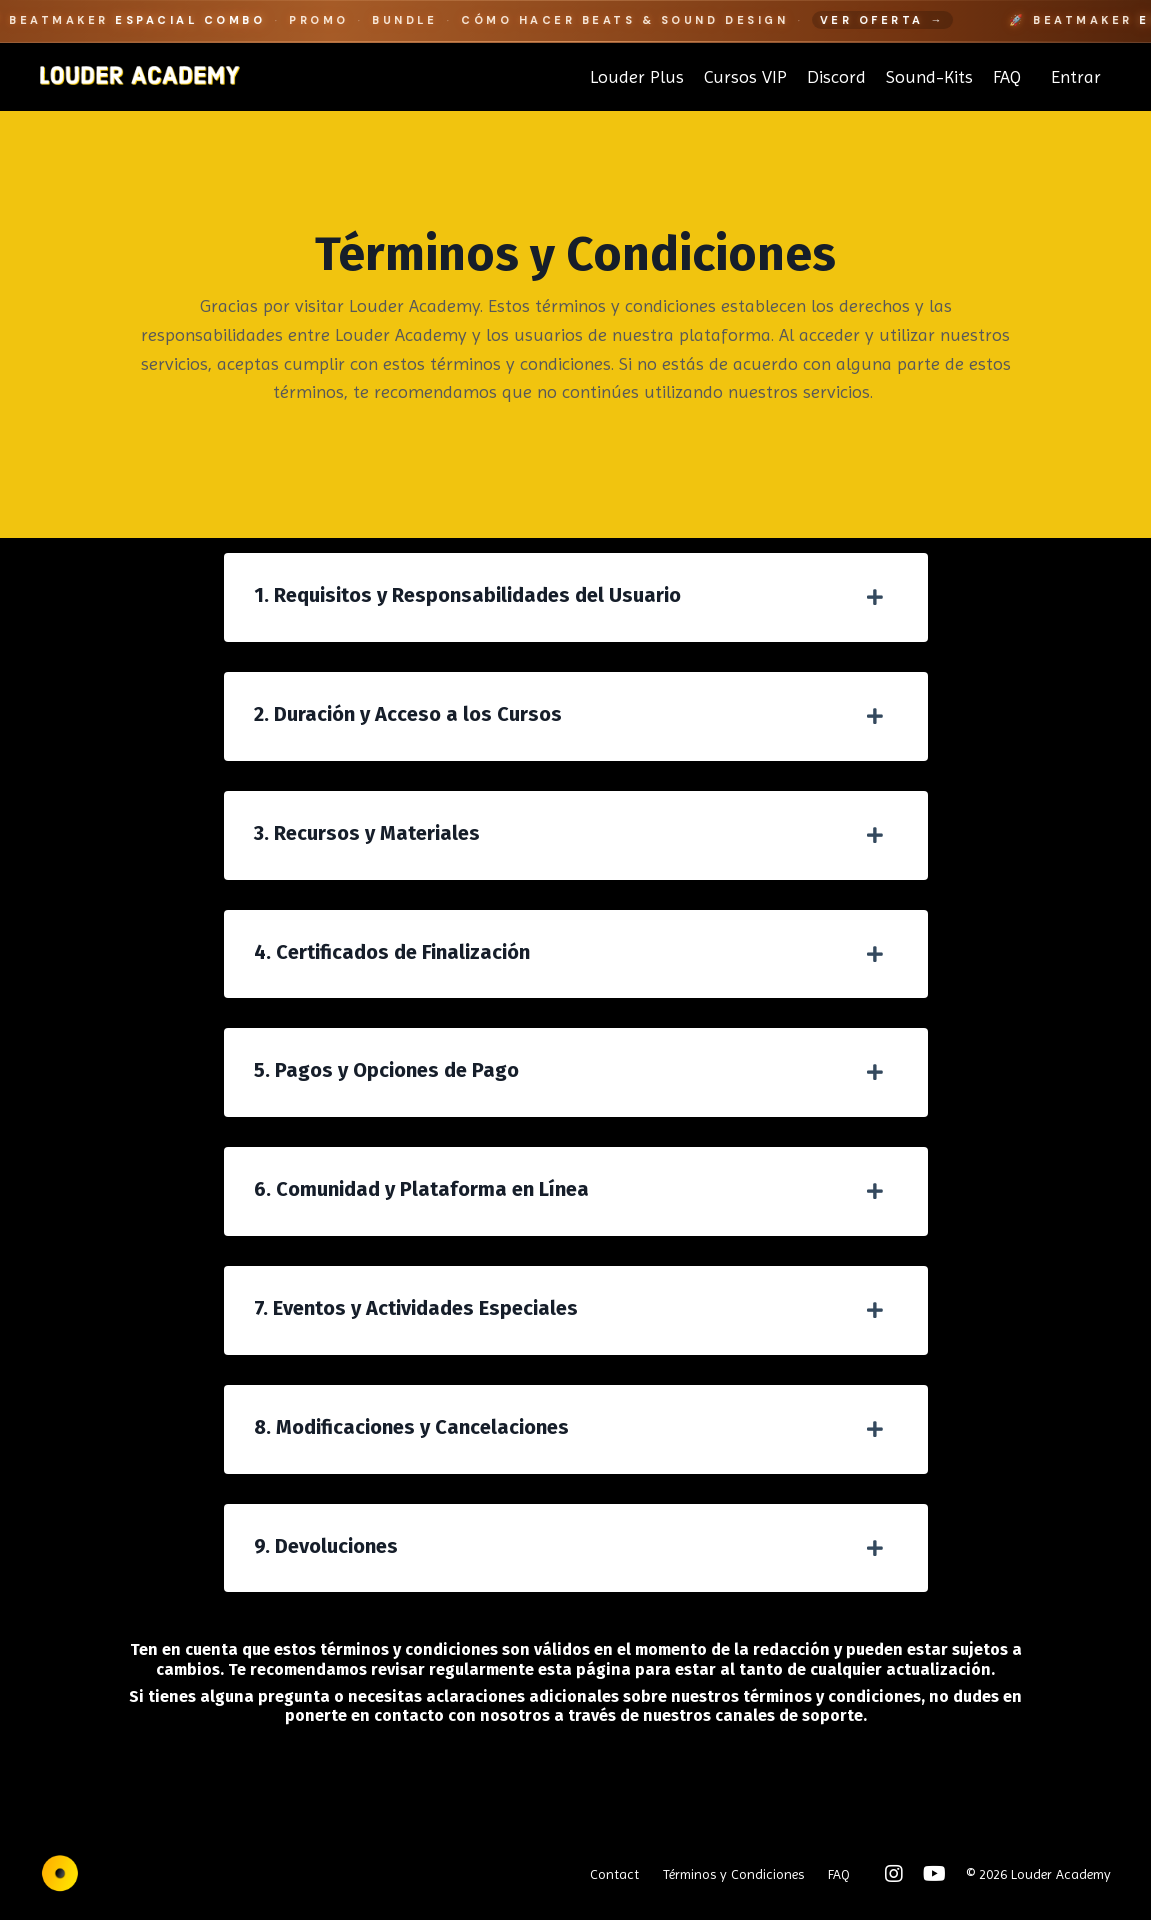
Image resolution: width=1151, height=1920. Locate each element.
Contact (614, 1874)
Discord (836, 76)
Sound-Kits (929, 76)
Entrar (1076, 76)
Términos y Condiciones (733, 1874)
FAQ (1007, 76)
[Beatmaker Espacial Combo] (575, 21)
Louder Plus (637, 76)
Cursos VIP (745, 76)
